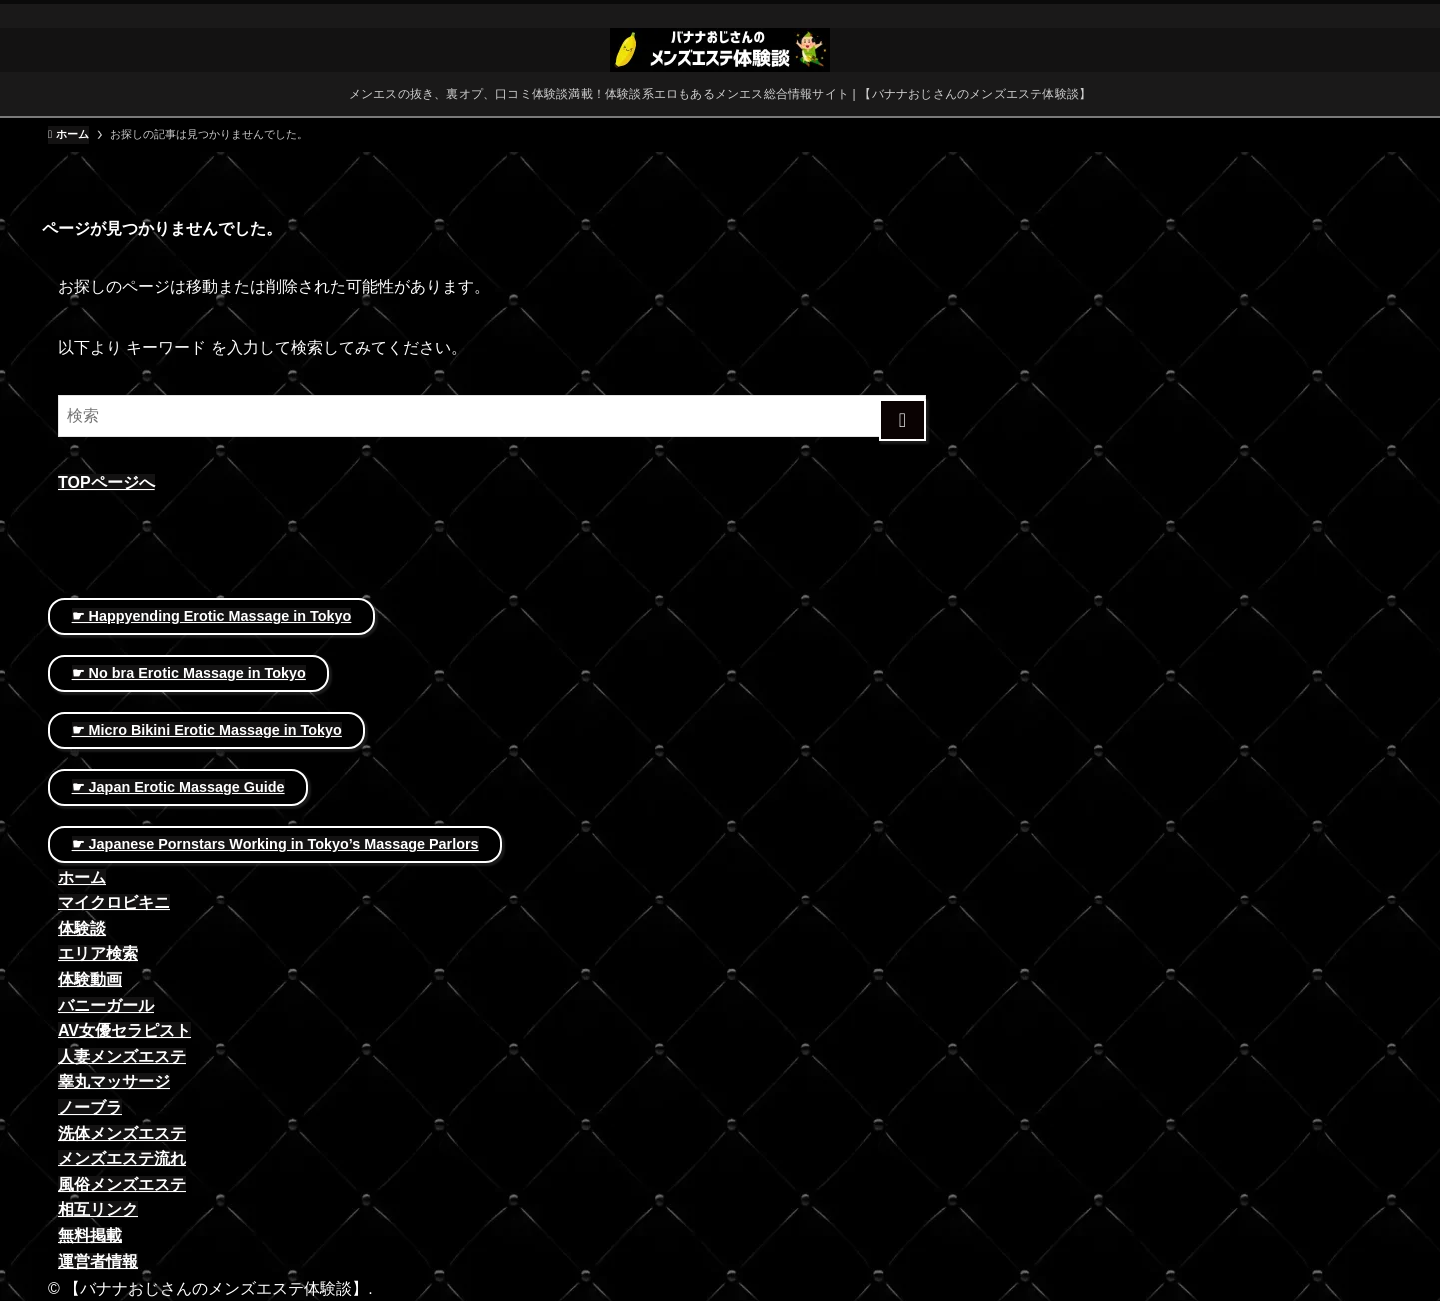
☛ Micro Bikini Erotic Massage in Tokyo (207, 730)
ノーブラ (90, 1107)
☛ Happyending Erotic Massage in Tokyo (212, 616)
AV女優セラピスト (124, 1030)
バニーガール (106, 1005)
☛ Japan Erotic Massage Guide (178, 787)
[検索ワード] (492, 416)
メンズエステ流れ (122, 1158)
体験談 (82, 928)
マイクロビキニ (114, 902)
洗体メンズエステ (122, 1133)
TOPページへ (106, 482)
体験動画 (90, 979)
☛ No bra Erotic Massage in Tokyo (189, 673)
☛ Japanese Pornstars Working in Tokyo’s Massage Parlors (275, 844)
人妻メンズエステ (122, 1056)
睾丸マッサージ (114, 1081)
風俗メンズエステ (122, 1184)
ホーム (82, 877)
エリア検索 (98, 953)
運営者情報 (98, 1261)
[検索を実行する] (902, 420)
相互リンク (98, 1209)
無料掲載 (90, 1235)
